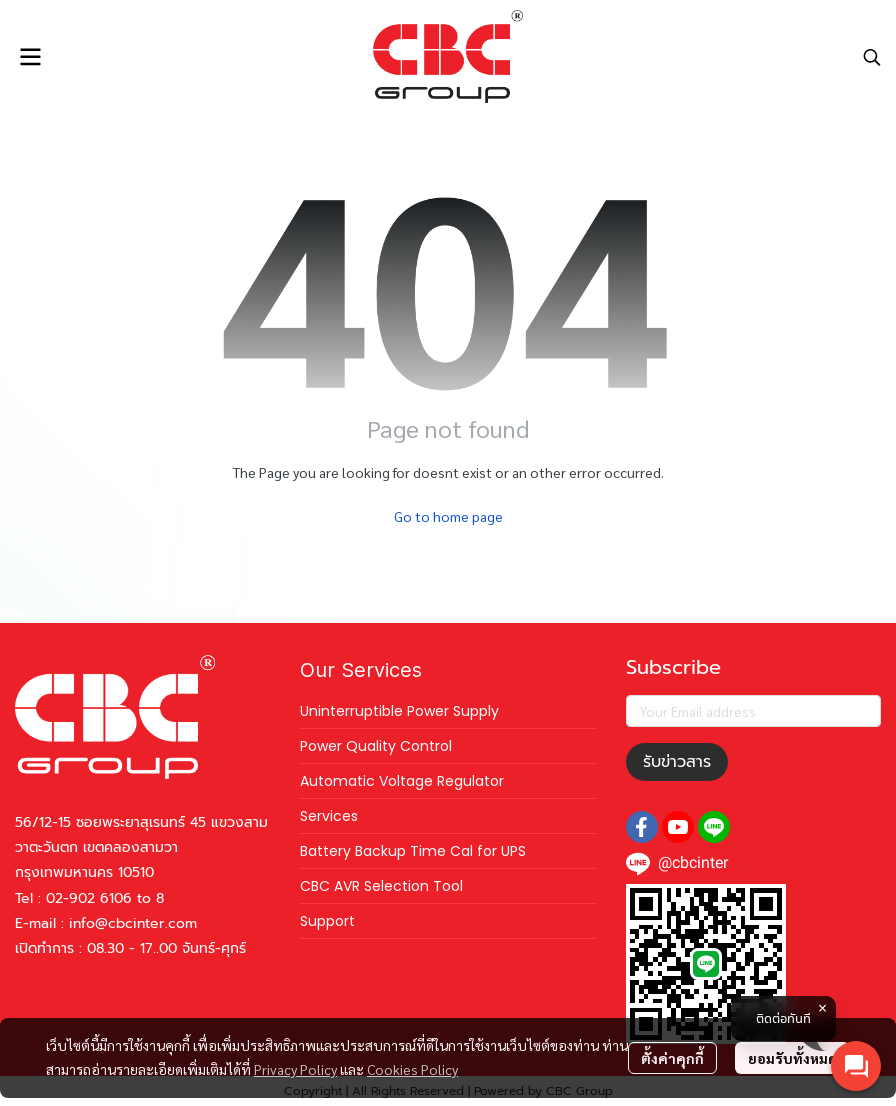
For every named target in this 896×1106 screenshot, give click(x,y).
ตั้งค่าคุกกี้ (672, 1058)
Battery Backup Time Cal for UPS (413, 851)
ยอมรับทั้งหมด (792, 1058)
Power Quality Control (376, 746)
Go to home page (448, 516)
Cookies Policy (412, 1069)
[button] (872, 57)
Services (329, 816)
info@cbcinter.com (133, 923)
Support (327, 921)
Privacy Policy (295, 1069)
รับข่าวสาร (677, 762)
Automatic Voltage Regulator (402, 781)
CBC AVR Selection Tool (381, 886)
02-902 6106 (89, 898)
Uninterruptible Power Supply (399, 711)
